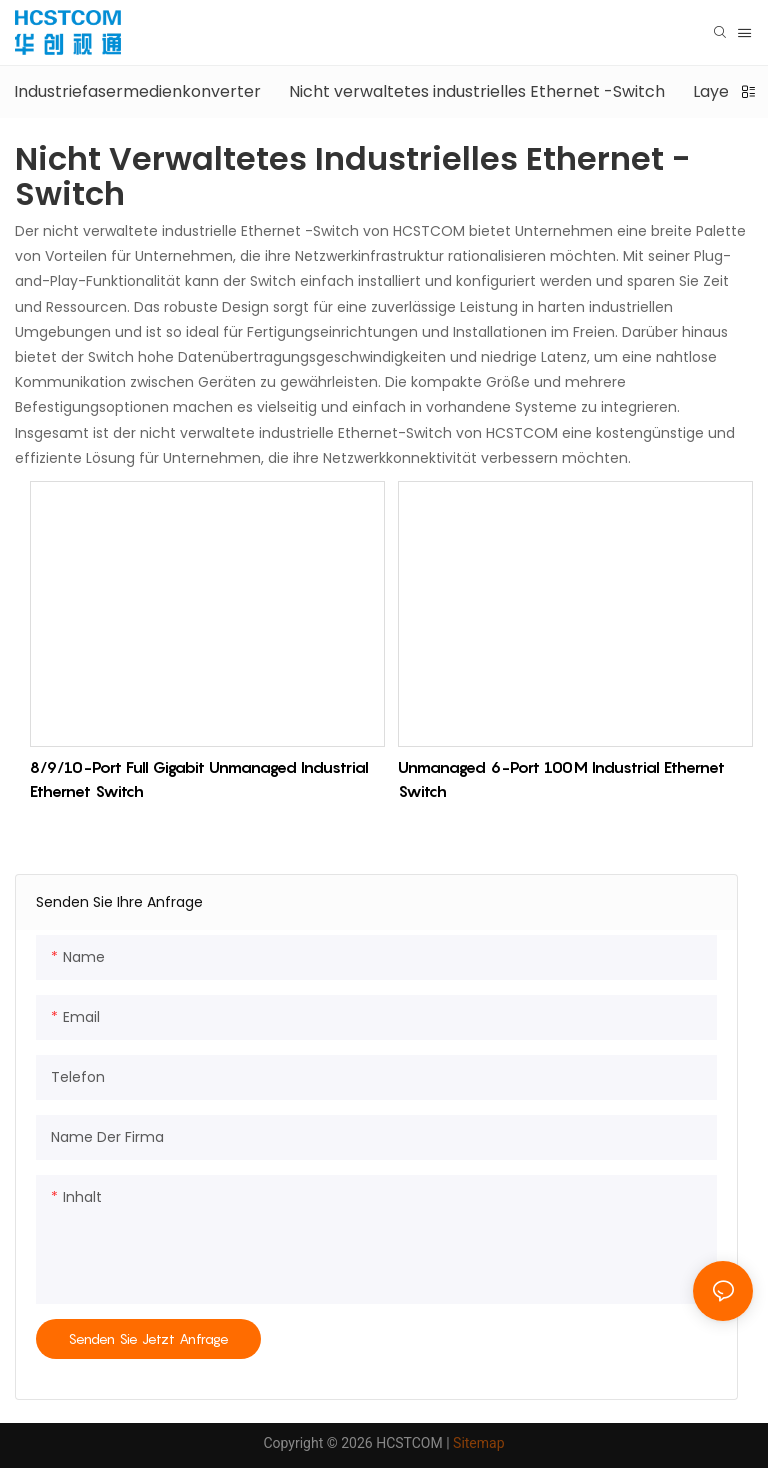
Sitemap (478, 1443)
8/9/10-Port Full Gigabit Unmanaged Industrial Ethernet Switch (199, 779)
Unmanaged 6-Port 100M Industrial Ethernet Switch (561, 779)
